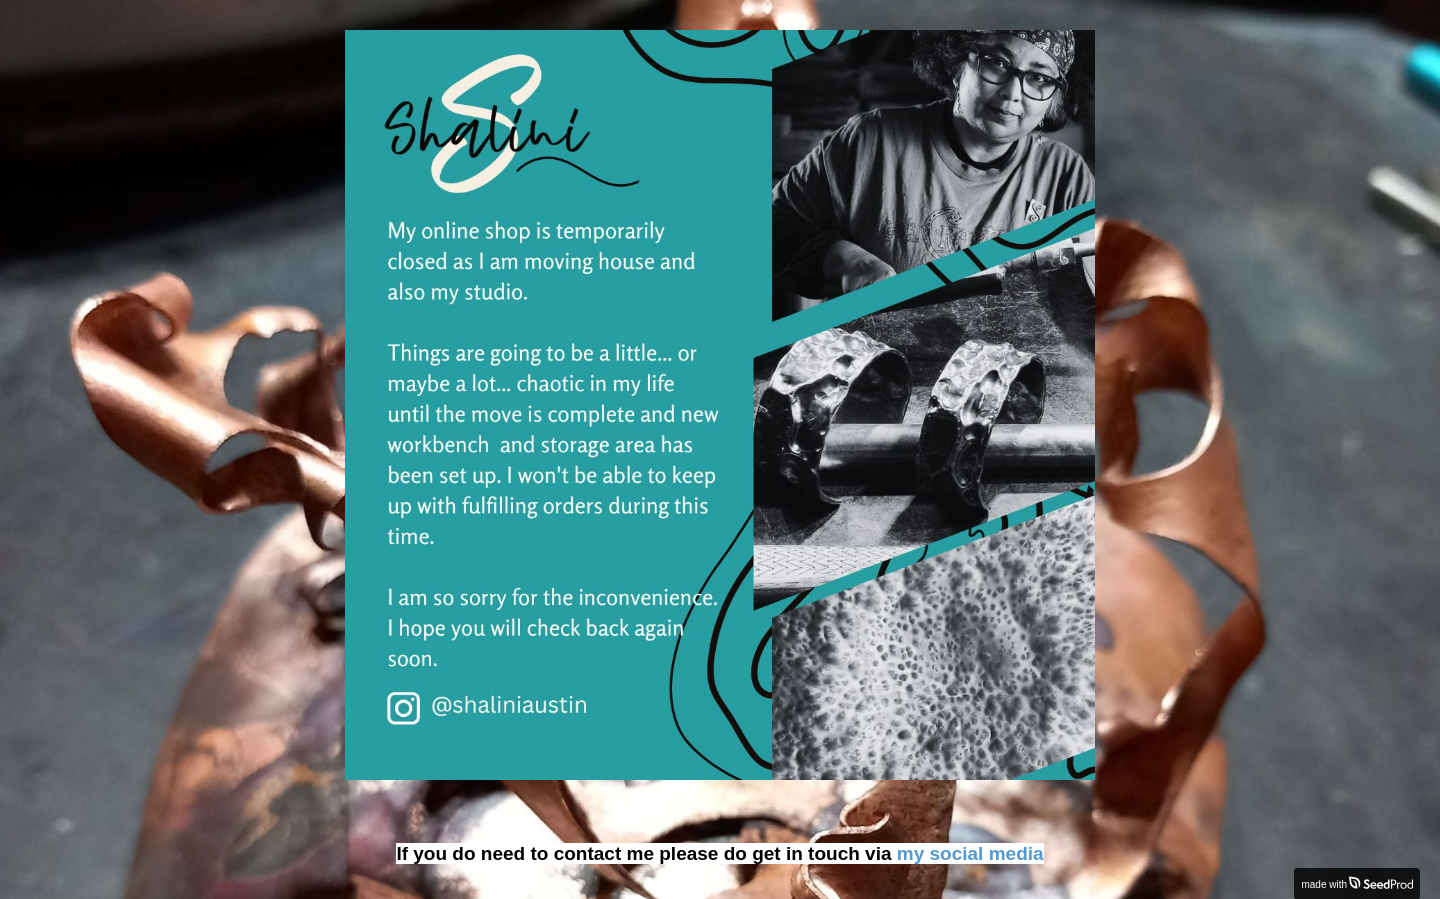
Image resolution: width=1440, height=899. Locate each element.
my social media (970, 853)
